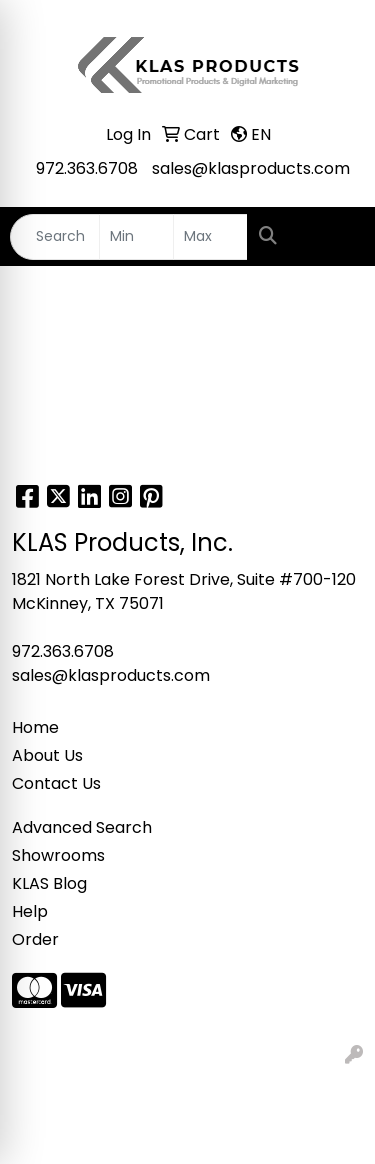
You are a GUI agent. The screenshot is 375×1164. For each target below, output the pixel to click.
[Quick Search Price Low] (136, 237)
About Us (47, 755)
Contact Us (56, 783)
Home (35, 727)
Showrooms (58, 855)
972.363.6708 (87, 168)
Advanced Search (82, 827)
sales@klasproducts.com (251, 168)
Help (30, 911)
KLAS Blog (49, 883)
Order (35, 939)
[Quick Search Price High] (210, 237)
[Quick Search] (55, 237)
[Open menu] (335, 237)
